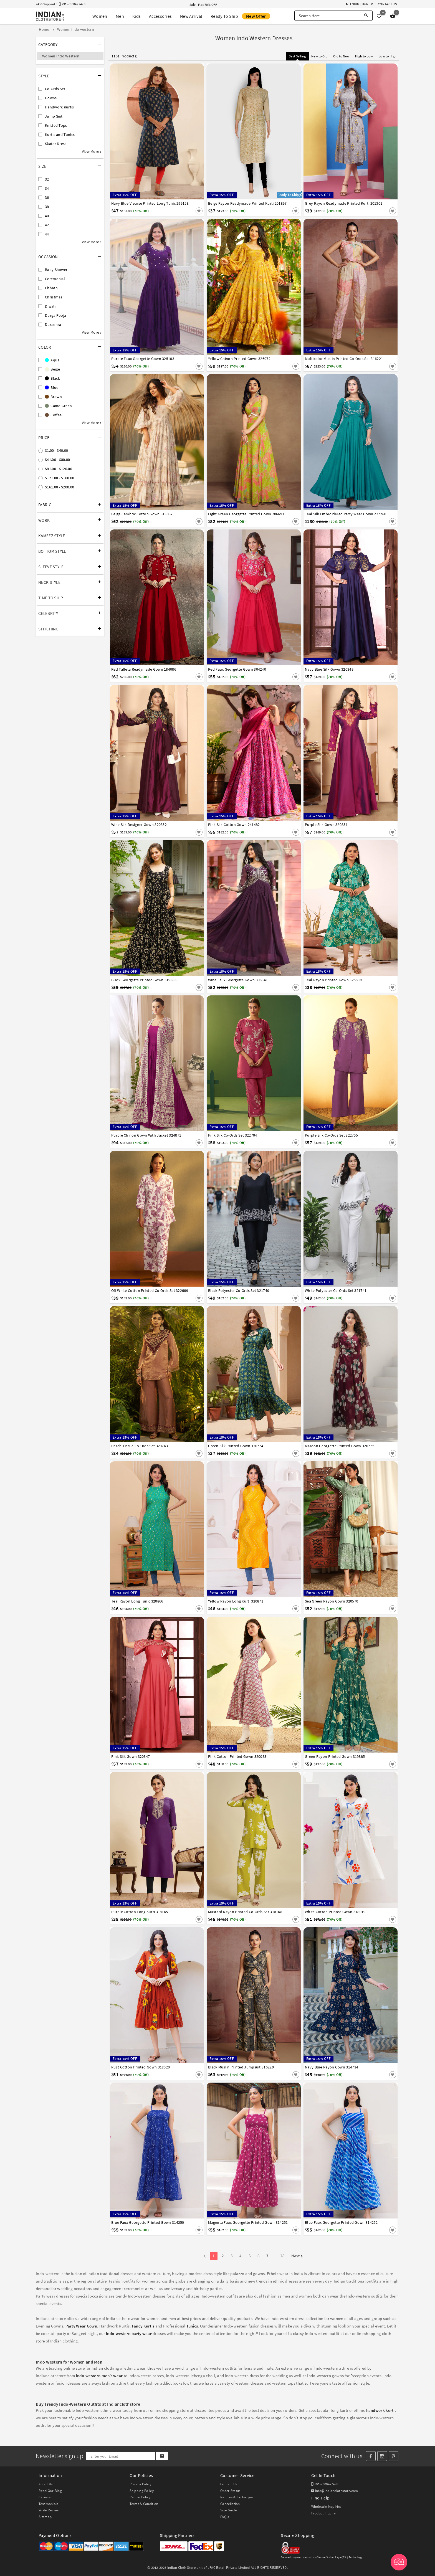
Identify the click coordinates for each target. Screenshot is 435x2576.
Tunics (192, 2326)
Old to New (341, 56)
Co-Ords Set (55, 88)
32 (47, 179)
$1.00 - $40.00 (56, 450)
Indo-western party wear (129, 2333)
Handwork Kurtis (59, 107)
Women (99, 16)
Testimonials (48, 2503)
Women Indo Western (60, 56)
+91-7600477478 (324, 2484)
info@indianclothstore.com (334, 2490)
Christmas (53, 297)
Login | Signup (359, 4)
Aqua (52, 360)
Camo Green (58, 405)
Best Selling (297, 56)
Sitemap (45, 2516)
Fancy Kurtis (143, 2326)
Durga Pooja (55, 315)
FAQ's (224, 2516)
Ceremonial (55, 278)
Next (297, 2256)
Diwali (50, 306)
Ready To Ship (224, 16)
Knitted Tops (56, 125)
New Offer (256, 16)
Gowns (51, 97)
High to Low (364, 56)
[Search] (366, 16)
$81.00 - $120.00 (58, 468)
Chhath (51, 287)
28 (282, 2255)
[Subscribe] (161, 2456)
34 (47, 188)
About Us (45, 2484)
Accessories (160, 16)
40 (47, 215)
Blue (52, 387)
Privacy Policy (140, 2484)
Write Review (49, 2510)
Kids (136, 16)
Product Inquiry (323, 2513)
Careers (44, 2497)
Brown (53, 396)
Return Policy (140, 2497)
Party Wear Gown (81, 2326)
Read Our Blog (50, 2490)
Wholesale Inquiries (326, 2506)
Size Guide (228, 2510)
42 (47, 224)
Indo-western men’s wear (99, 2375)
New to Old (319, 56)
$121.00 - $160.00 (59, 477)
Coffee (53, 414)
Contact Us (387, 4)
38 (47, 206)
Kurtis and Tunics (60, 134)
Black (52, 378)
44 (47, 234)
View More (91, 151)
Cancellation (230, 2503)
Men (120, 16)
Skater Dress (56, 143)
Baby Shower (56, 269)
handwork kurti (380, 2410)
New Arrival (191, 16)
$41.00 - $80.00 (57, 459)
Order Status (230, 2490)
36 (47, 197)
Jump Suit (54, 116)
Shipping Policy (142, 2490)
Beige (52, 369)
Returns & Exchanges (237, 2497)
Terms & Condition (144, 2503)
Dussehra (53, 324)
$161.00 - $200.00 (59, 487)
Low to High (387, 56)
